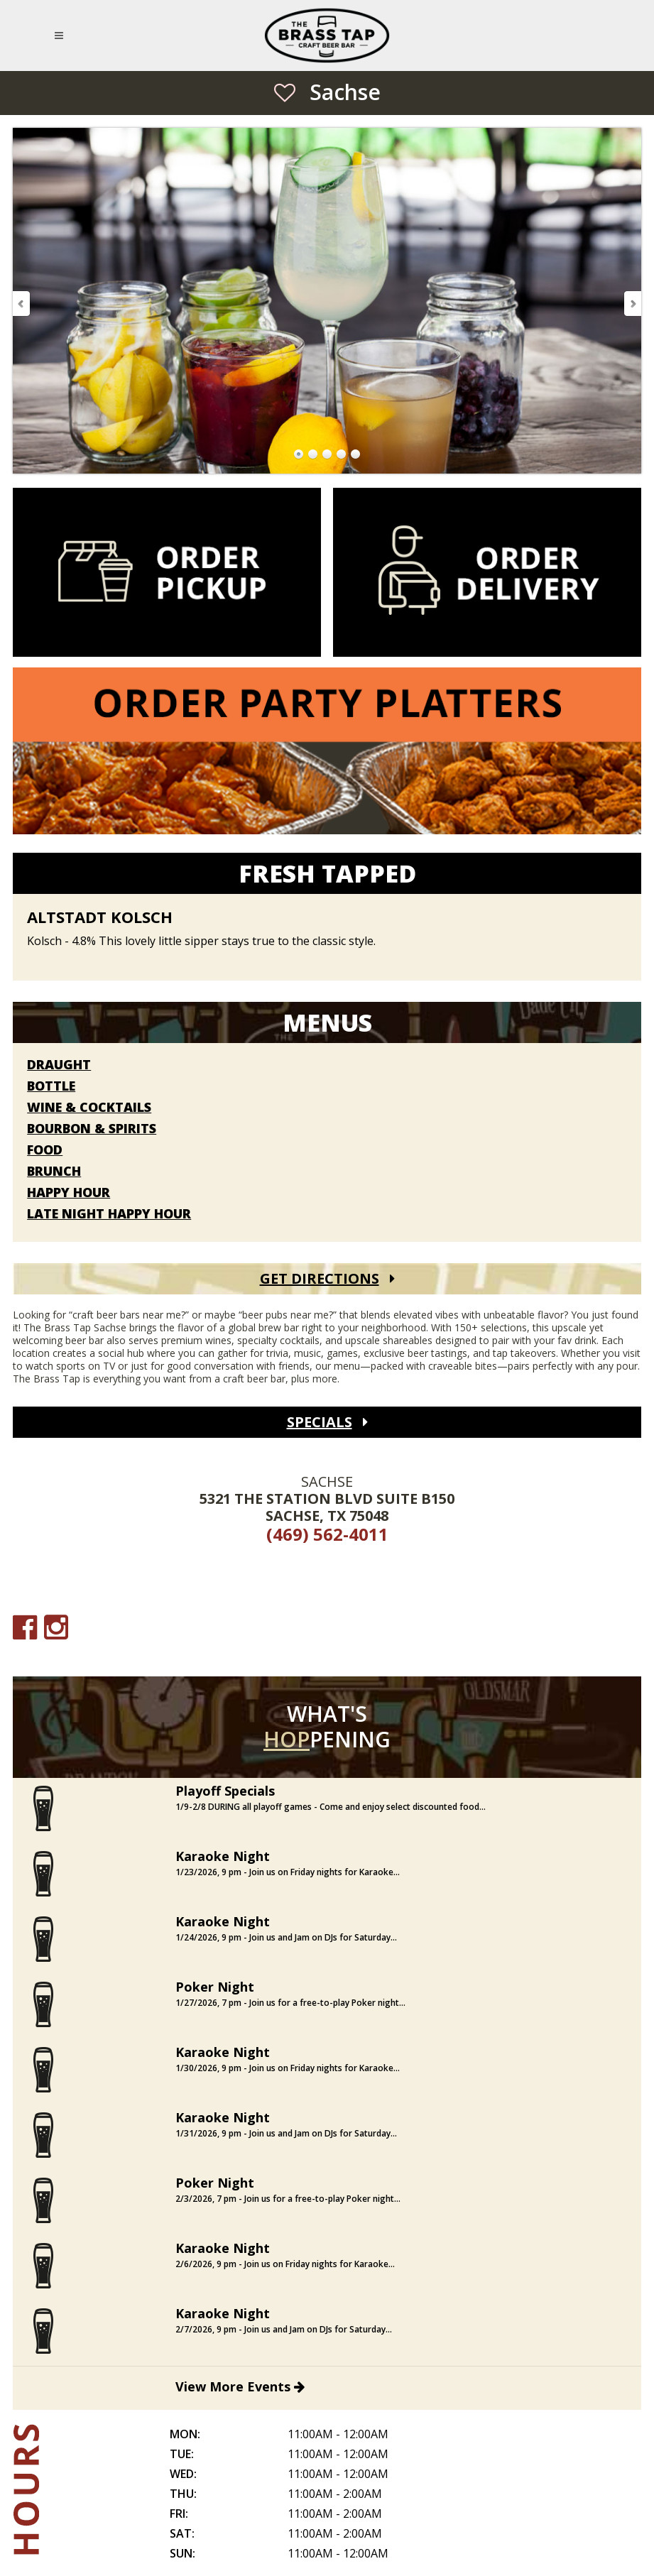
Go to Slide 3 (327, 454)
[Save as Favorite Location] (284, 92)
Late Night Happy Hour (109, 1214)
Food (44, 1150)
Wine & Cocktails (89, 1107)
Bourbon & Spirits (91, 1129)
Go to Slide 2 (313, 454)
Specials (319, 1421)
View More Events (240, 2386)
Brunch (54, 1171)
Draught (59, 1065)
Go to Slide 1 (299, 454)
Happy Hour (68, 1193)
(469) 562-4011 (327, 1534)
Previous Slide (22, 303)
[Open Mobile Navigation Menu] (61, 35)
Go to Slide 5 (356, 454)
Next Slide (632, 303)
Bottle (51, 1086)
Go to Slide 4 (342, 454)
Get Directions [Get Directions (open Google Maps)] (319, 1278)
